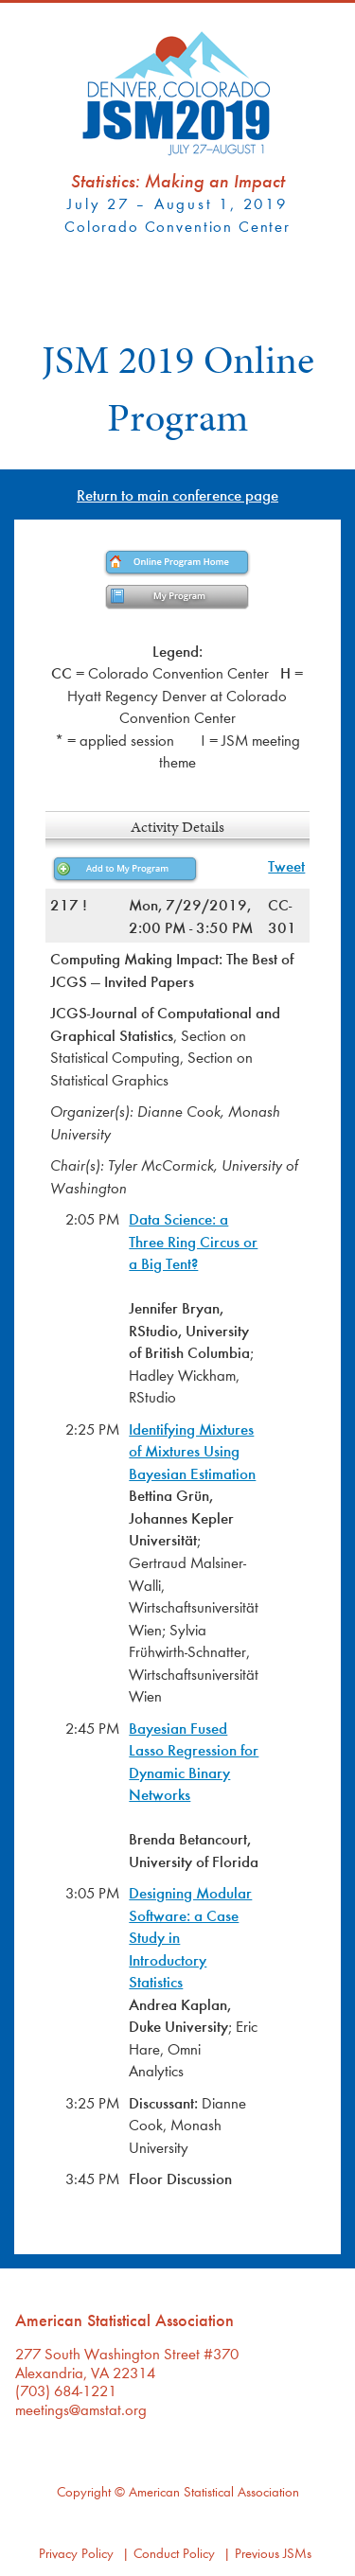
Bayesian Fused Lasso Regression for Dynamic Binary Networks (193, 1761)
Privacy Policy (76, 2553)
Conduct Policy (174, 2553)
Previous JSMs (273, 2553)
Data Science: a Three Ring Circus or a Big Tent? (193, 1241)
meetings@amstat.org (81, 2409)
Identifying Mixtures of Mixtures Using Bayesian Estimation (192, 1451)
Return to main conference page (177, 494)
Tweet (286, 865)
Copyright (84, 2491)
